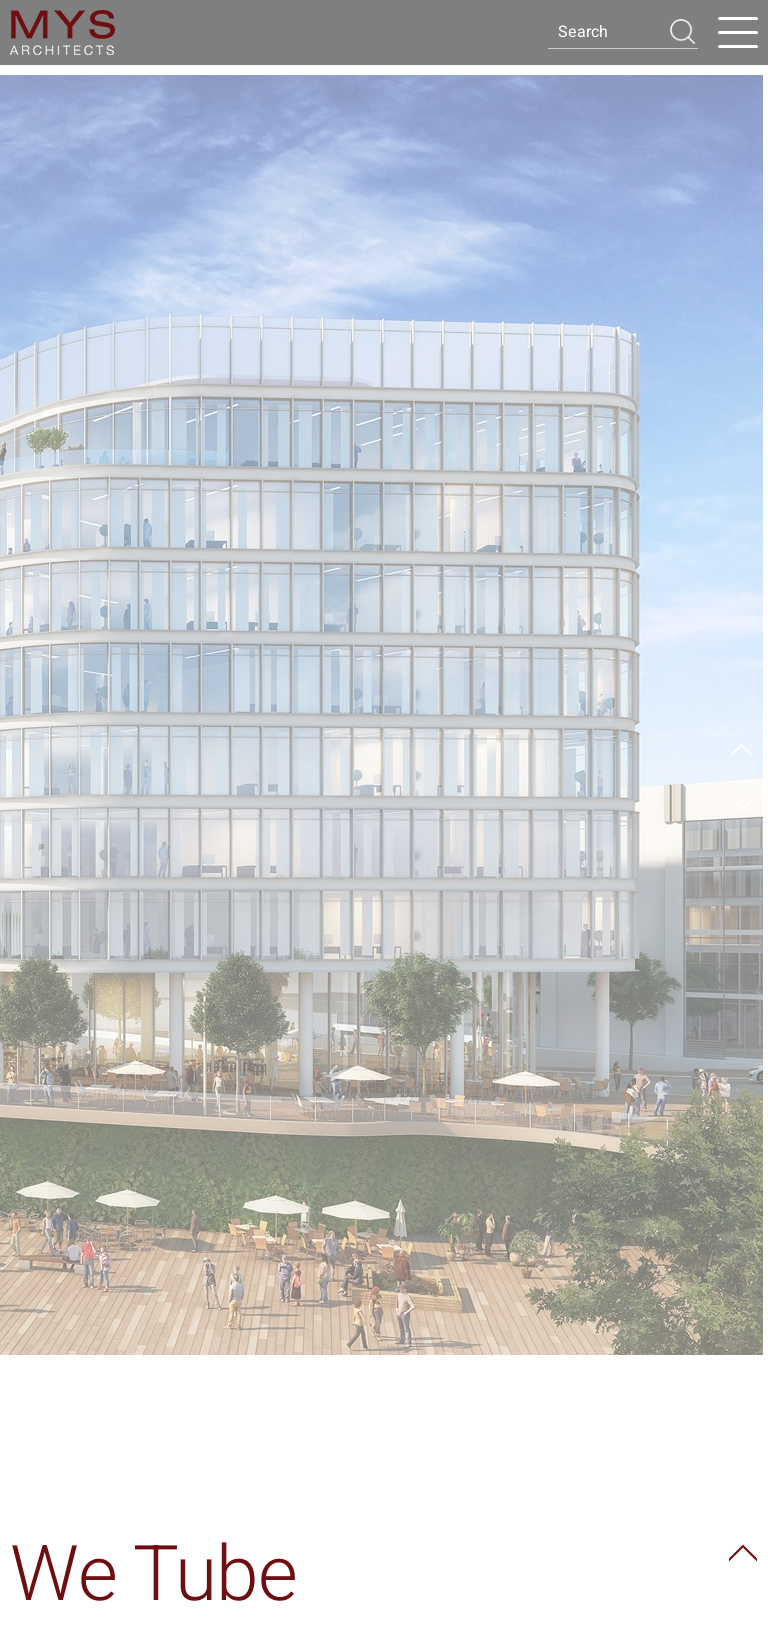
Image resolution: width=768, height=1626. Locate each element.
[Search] (607, 32)
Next (742, 802)
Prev (742, 752)
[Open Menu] (738, 33)
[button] (682, 31)
